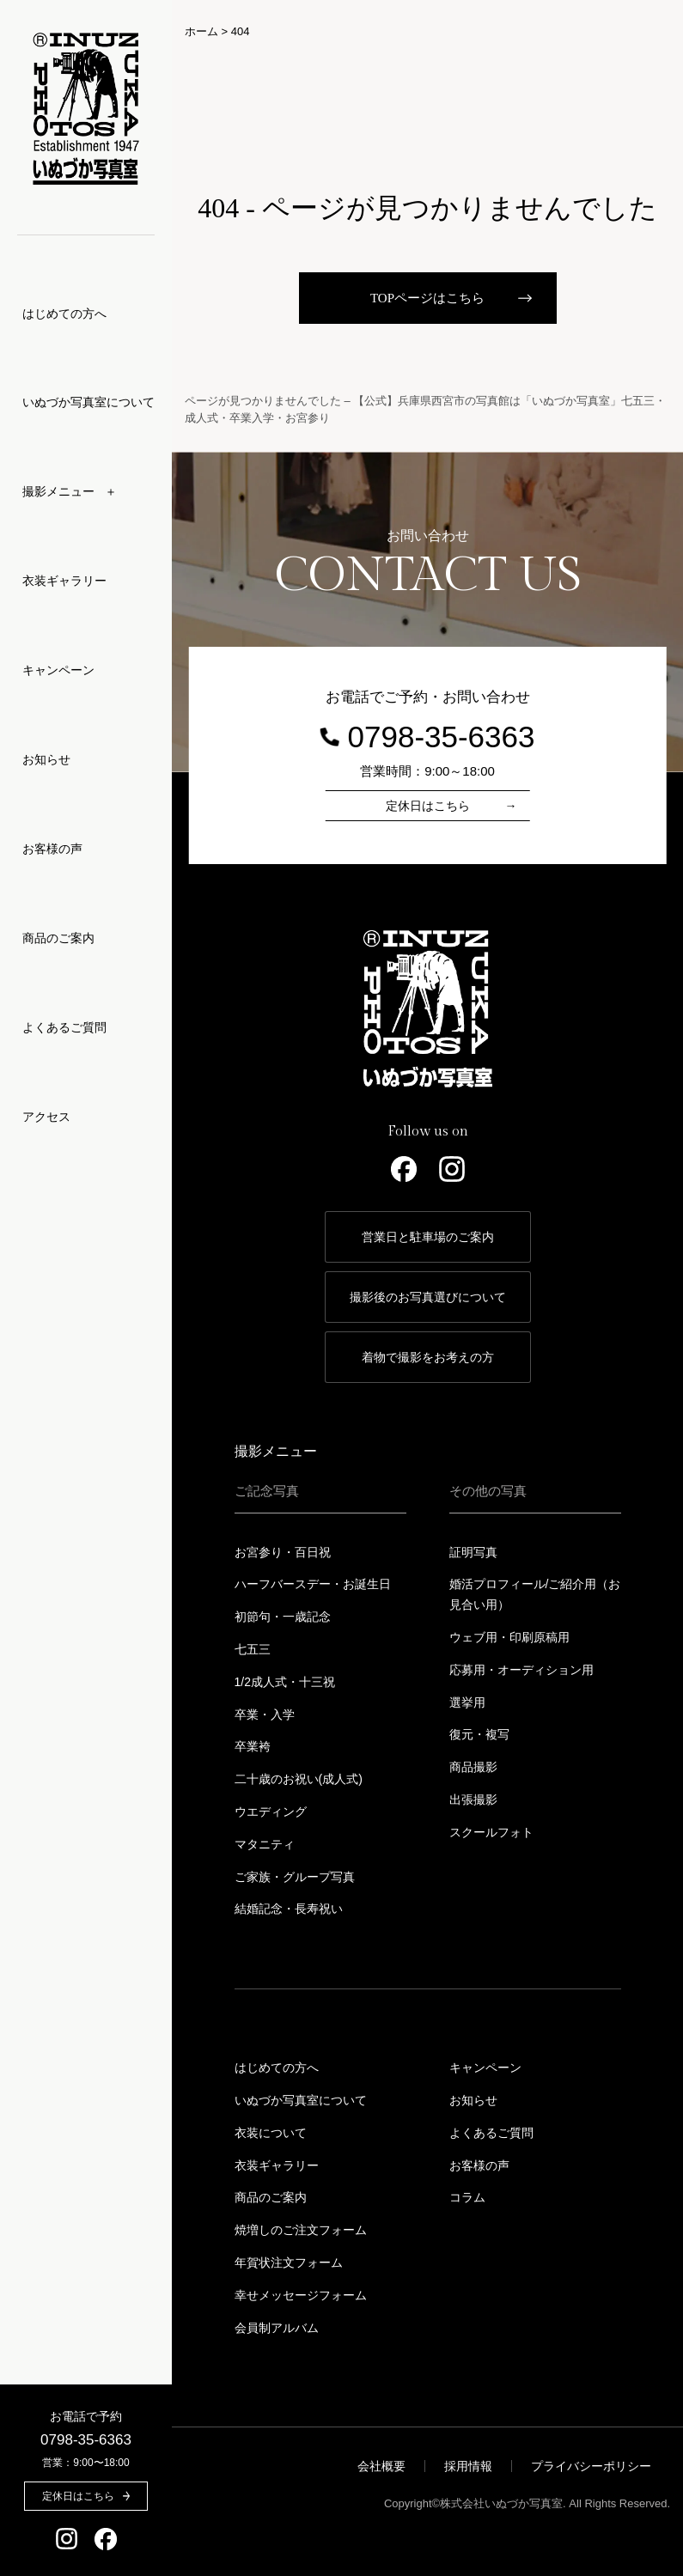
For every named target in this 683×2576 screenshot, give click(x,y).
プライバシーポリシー (591, 2466)
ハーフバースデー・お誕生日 (313, 1584)
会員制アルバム (277, 2328)
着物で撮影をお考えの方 (428, 1357)
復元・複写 (479, 1734)
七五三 (253, 1649)
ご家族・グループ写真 (295, 1877)
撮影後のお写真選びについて (428, 1297)
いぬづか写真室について (88, 402)
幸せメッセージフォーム (301, 2295)
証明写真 (473, 1552)
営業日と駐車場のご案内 (428, 1237)
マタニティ (265, 1844)
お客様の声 (52, 849)
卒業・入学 (265, 1714)
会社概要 (381, 2466)
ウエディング (271, 1811)
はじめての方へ (64, 313)
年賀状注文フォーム (289, 2262)
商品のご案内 (58, 938)
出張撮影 (473, 1799)
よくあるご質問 (64, 1027)
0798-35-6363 (85, 2440)
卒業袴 (253, 1746)
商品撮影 (473, 1767)
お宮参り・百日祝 (283, 1552)
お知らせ (46, 759)
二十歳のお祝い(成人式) (299, 1779)
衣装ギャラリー (64, 581)
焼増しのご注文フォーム (301, 2230)
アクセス (46, 1117)
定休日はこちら (428, 806)
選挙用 (467, 1702)
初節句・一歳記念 (283, 1616)
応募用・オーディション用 (521, 1670)
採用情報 (468, 2466)
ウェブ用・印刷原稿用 (509, 1637)
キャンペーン (58, 670)
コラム (467, 2197)
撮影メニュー (276, 1451)
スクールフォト (491, 1832)
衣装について (271, 2133)
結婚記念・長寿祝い (289, 1908)
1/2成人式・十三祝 (285, 1682)
